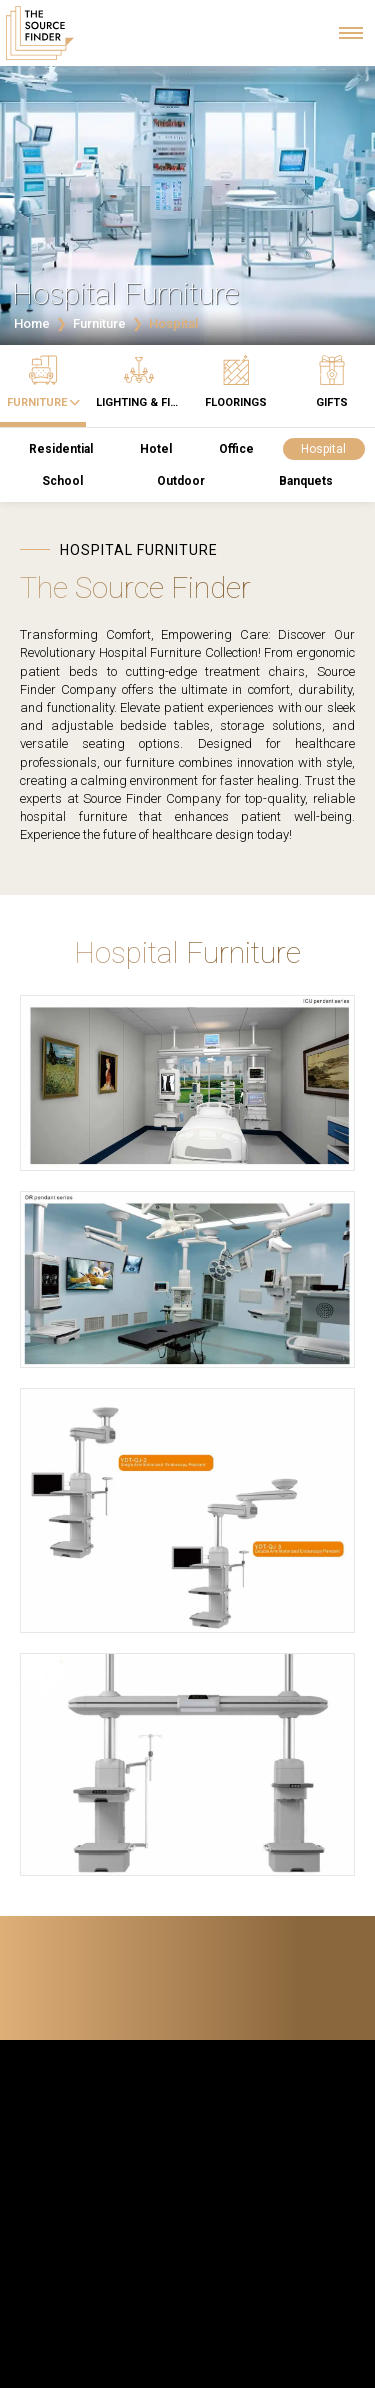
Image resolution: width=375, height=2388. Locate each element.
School (62, 481)
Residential (61, 449)
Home (32, 323)
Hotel (156, 449)
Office (236, 449)
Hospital (323, 449)
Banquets (306, 481)
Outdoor (181, 481)
